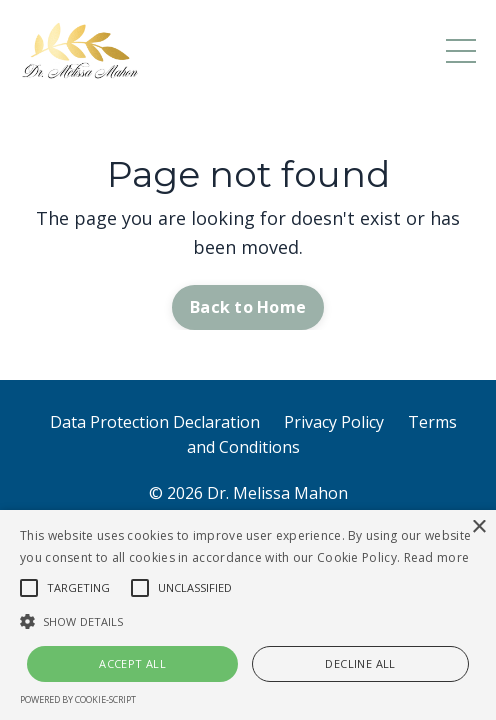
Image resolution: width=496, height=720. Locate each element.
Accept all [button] (132, 663)
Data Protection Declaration (155, 422)
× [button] (478, 527)
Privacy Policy (334, 422)
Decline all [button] (360, 663)
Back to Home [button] (248, 307)
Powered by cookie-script (78, 699)
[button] (248, 621)
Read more (437, 557)
